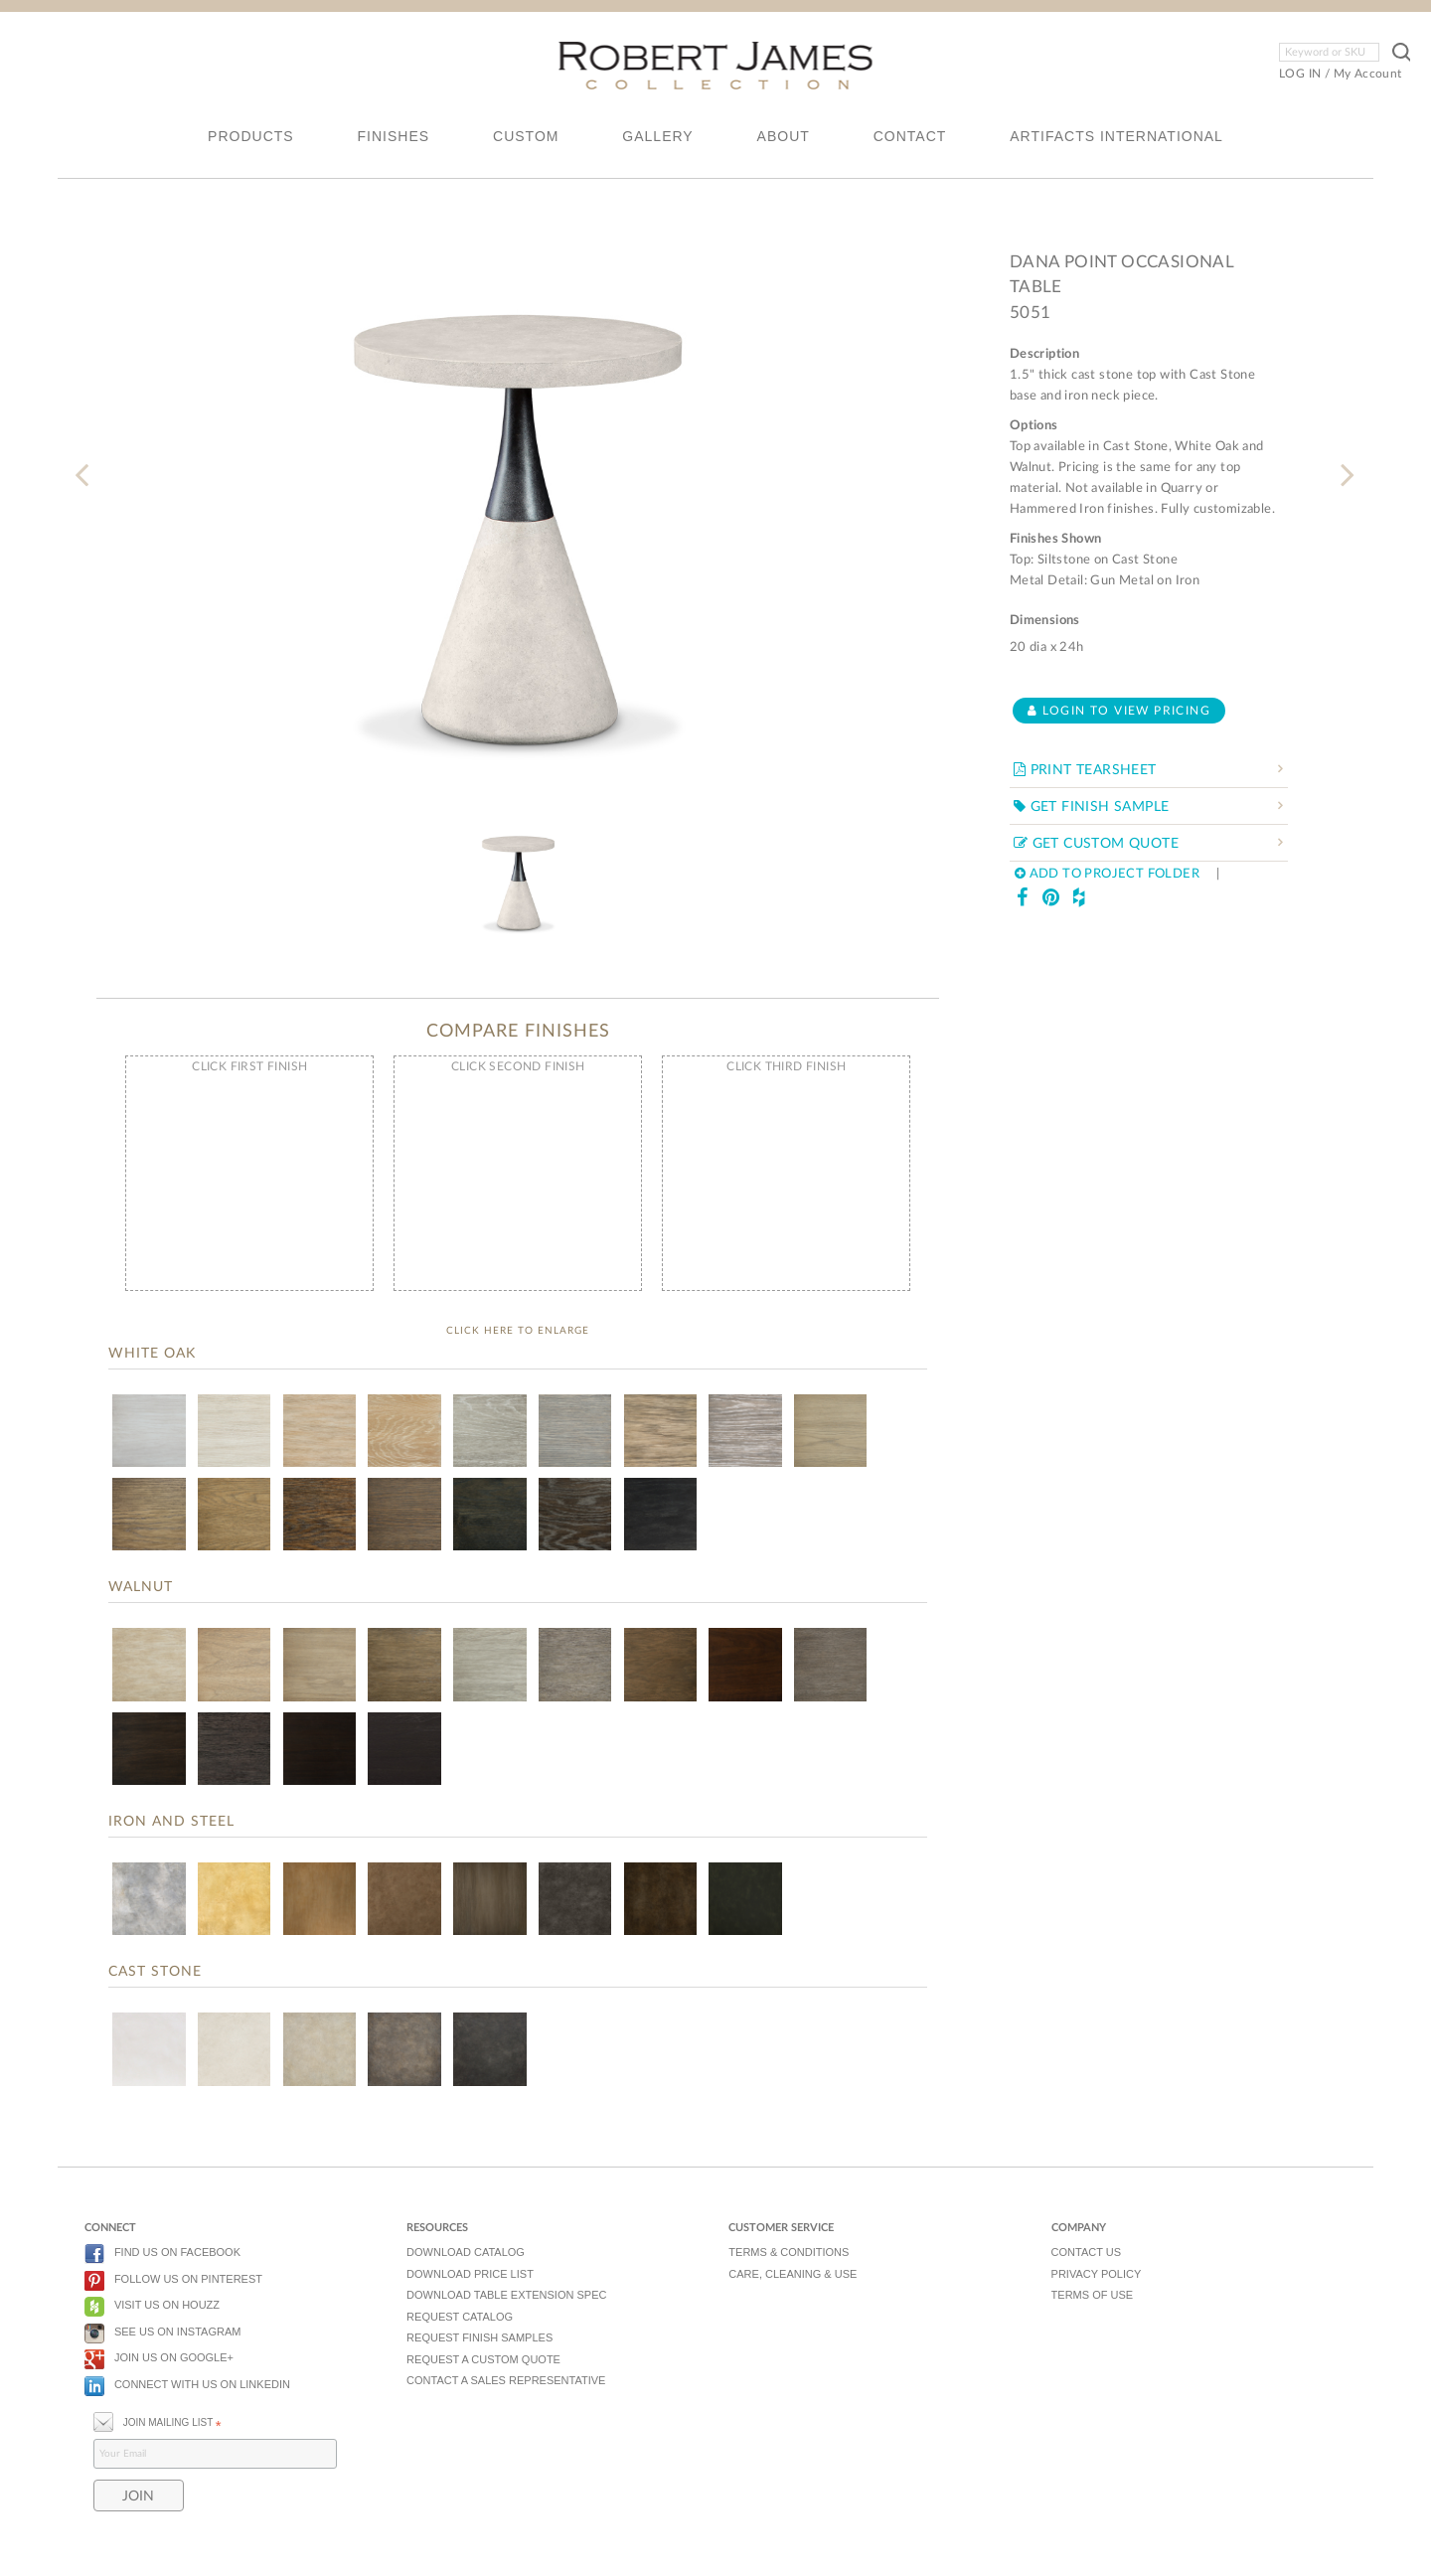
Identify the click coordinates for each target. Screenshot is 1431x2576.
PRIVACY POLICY (1096, 2274)
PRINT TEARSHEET (1085, 770)
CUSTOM (525, 136)
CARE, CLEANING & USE (792, 2274)
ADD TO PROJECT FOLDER (1107, 874)
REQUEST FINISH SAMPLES (479, 2337)
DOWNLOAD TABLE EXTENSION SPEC (506, 2295)
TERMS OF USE (1092, 2295)
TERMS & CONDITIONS (788, 2252)
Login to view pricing (1119, 711)
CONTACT (910, 136)
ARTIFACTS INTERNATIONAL (1116, 136)
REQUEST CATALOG (459, 2317)
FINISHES (394, 136)
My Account (1368, 74)
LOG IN (1300, 74)
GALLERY (657, 136)
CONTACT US (1086, 2252)
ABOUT (783, 136)
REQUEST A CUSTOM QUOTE (483, 2359)
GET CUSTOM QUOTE (1096, 844)
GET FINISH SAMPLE (1092, 807)
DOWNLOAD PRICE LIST (470, 2274)
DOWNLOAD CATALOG (465, 2252)
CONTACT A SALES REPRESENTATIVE (505, 2380)
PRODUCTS (251, 136)
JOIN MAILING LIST (157, 2420)
